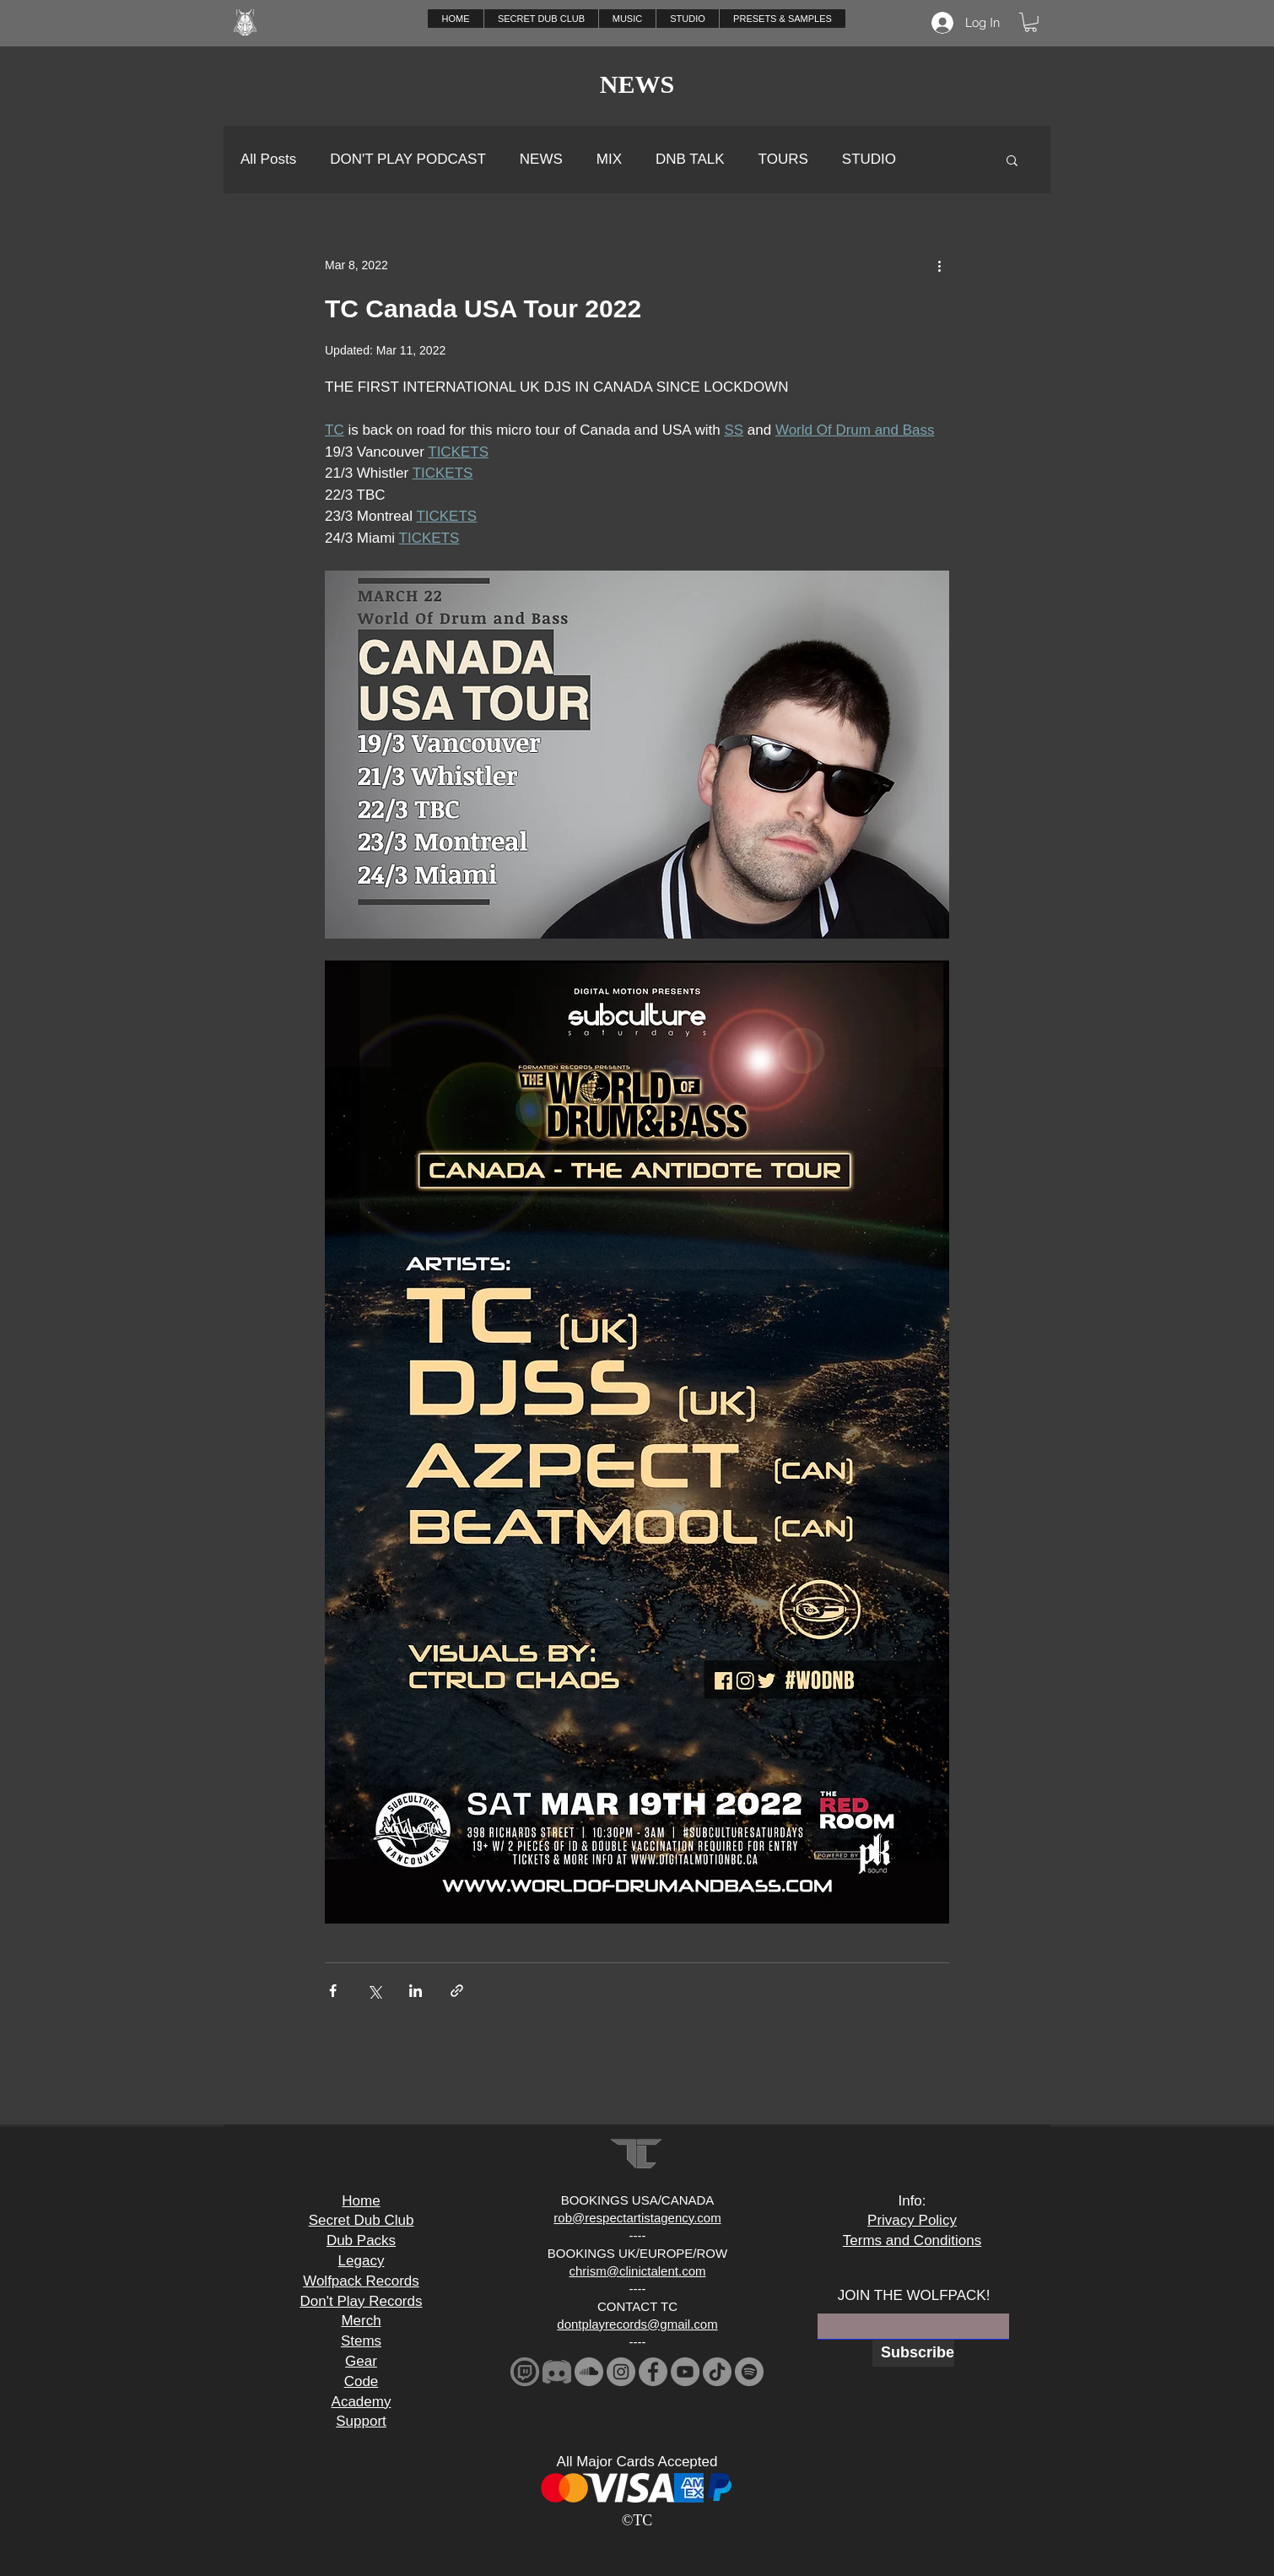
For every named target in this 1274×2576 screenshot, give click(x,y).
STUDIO (869, 159)
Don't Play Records (361, 2301)
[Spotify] (749, 2371)
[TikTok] (717, 2371)
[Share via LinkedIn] (416, 1991)
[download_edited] (524, 2371)
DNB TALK (690, 159)
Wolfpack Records (361, 2281)
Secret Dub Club (361, 2220)
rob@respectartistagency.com (637, 2218)
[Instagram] (621, 2371)
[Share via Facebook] (333, 1991)
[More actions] (939, 266)
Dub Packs (361, 2240)
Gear (361, 2361)
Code (361, 2381)
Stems (361, 2341)
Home (361, 2201)
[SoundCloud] (589, 2371)
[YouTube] (685, 2371)
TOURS (783, 159)
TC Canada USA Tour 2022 (483, 308)
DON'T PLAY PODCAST (408, 159)
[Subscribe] (913, 2353)
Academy (361, 2402)
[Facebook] (653, 2371)
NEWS (541, 159)
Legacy (361, 2261)
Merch (361, 2321)
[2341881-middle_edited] (557, 2371)
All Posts (268, 159)
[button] (627, 18)
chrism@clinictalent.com (638, 2271)
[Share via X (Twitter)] (374, 1991)
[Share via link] (457, 1991)
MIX (609, 159)
